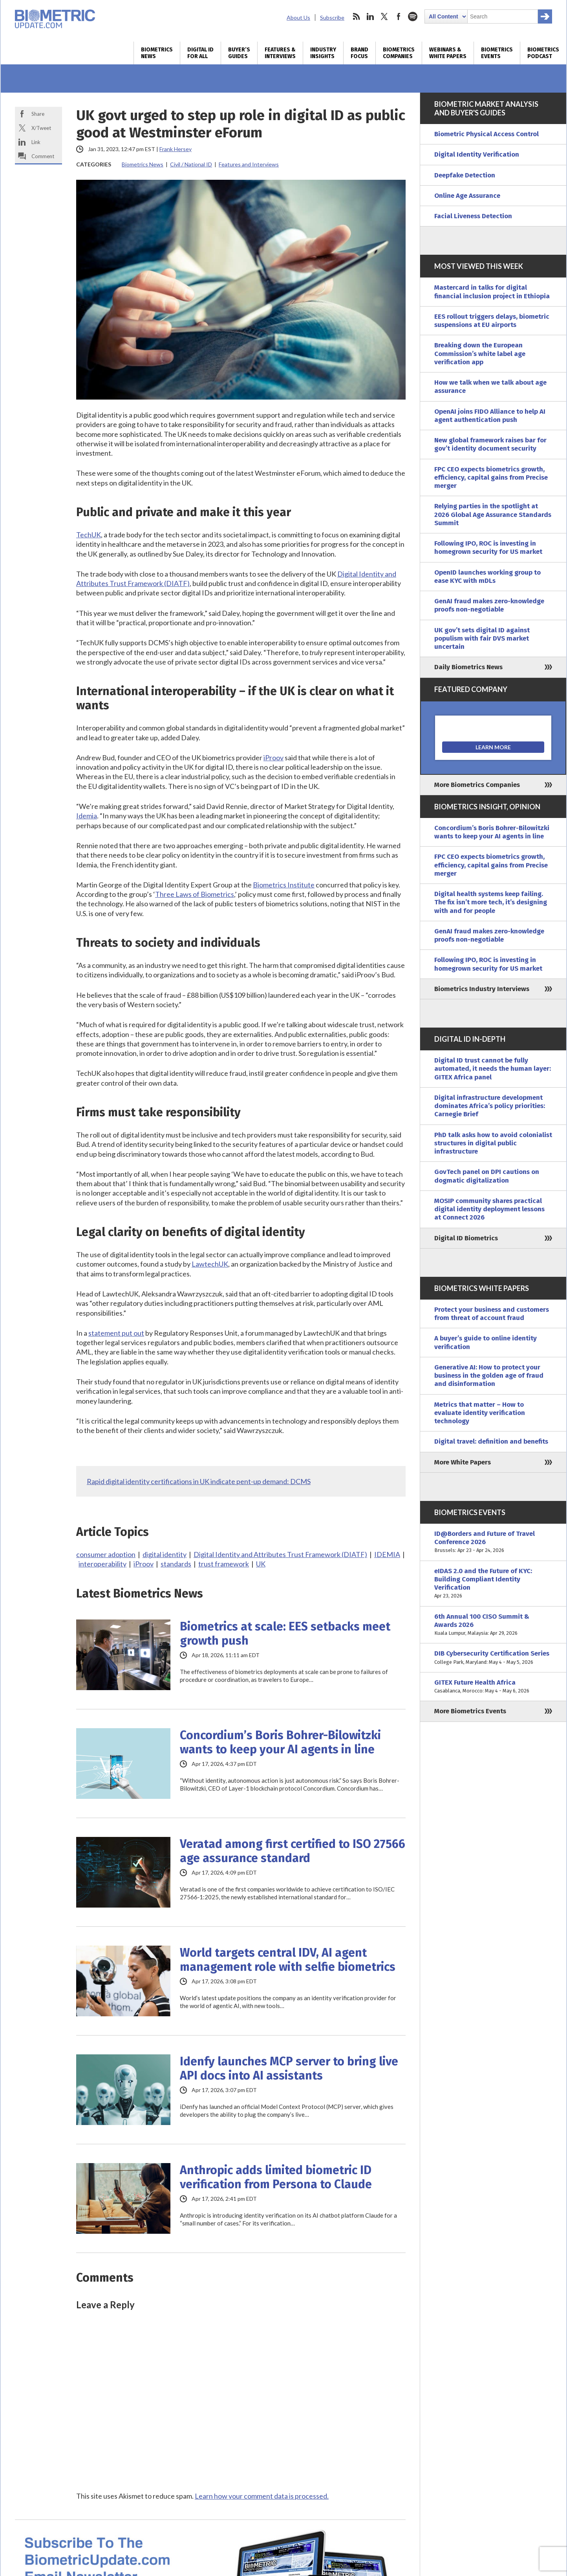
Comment (42, 156)
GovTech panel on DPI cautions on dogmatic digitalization (486, 1176)
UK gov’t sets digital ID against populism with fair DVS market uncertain (482, 638)
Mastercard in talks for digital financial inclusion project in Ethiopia (492, 291)
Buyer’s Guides (239, 53)
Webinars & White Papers (447, 53)
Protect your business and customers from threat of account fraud (491, 1313)
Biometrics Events (497, 53)
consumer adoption (105, 1554)
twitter (384, 16)
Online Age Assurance (467, 196)
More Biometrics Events (470, 1711)
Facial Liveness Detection (473, 216)
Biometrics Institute (284, 884)
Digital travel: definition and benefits (491, 1441)
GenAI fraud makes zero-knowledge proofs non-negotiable (489, 605)
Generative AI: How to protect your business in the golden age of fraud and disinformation (488, 1375)
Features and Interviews (249, 164)
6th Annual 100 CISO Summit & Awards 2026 (493, 1625)
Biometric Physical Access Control (486, 134)
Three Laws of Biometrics (194, 894)
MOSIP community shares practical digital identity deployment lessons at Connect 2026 (489, 1209)
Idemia (86, 815)
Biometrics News (157, 53)
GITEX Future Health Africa (493, 1686)
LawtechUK (210, 1264)
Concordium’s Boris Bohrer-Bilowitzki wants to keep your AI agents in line (280, 1742)
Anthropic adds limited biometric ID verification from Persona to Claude (276, 2177)
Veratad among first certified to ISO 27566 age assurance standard (292, 1851)
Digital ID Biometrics (466, 1238)
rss (356, 16)
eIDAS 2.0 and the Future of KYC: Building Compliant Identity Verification (493, 1583)
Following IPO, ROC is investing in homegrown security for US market (488, 547)
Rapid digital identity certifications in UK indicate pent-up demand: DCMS (199, 1481)
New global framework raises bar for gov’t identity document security (490, 444)
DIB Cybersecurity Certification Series (493, 1657)
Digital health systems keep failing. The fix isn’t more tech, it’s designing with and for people (490, 902)
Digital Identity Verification (476, 154)
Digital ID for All (200, 53)
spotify (413, 16)
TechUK (88, 534)
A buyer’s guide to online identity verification (485, 1342)
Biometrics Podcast (543, 53)
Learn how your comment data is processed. (262, 2496)
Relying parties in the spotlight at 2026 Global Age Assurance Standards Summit (492, 514)
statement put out (116, 1333)
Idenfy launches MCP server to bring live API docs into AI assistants (289, 2068)
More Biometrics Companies (477, 785)
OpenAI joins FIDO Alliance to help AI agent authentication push (489, 415)
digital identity (165, 1554)
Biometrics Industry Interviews (481, 989)
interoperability (102, 1563)
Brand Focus (359, 53)
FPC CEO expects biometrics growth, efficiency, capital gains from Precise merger (491, 477)
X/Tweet (41, 128)
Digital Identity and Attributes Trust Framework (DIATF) (280, 1554)
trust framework (223, 1563)
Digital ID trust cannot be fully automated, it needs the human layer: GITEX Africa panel (492, 1068)
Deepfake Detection (464, 175)
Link (35, 142)
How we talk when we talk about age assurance (490, 386)
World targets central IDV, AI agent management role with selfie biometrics (287, 1960)
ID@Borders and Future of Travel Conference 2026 (493, 1542)
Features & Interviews (280, 53)
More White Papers (462, 1462)
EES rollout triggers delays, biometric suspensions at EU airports (491, 320)
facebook (398, 16)
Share (37, 114)
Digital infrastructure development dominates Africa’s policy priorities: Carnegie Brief (489, 1106)
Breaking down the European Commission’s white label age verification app (479, 353)
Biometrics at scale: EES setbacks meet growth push (285, 1633)
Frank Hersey (175, 149)
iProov (273, 757)
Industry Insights (323, 53)
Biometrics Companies (399, 53)
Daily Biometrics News (468, 667)
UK (260, 1563)
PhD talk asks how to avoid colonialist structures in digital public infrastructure (493, 1143)
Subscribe (332, 17)
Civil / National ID (191, 164)
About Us (298, 17)
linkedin (370, 16)
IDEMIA (387, 1554)
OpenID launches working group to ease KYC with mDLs (487, 576)
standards (176, 1563)
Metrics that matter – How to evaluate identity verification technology (479, 1413)
